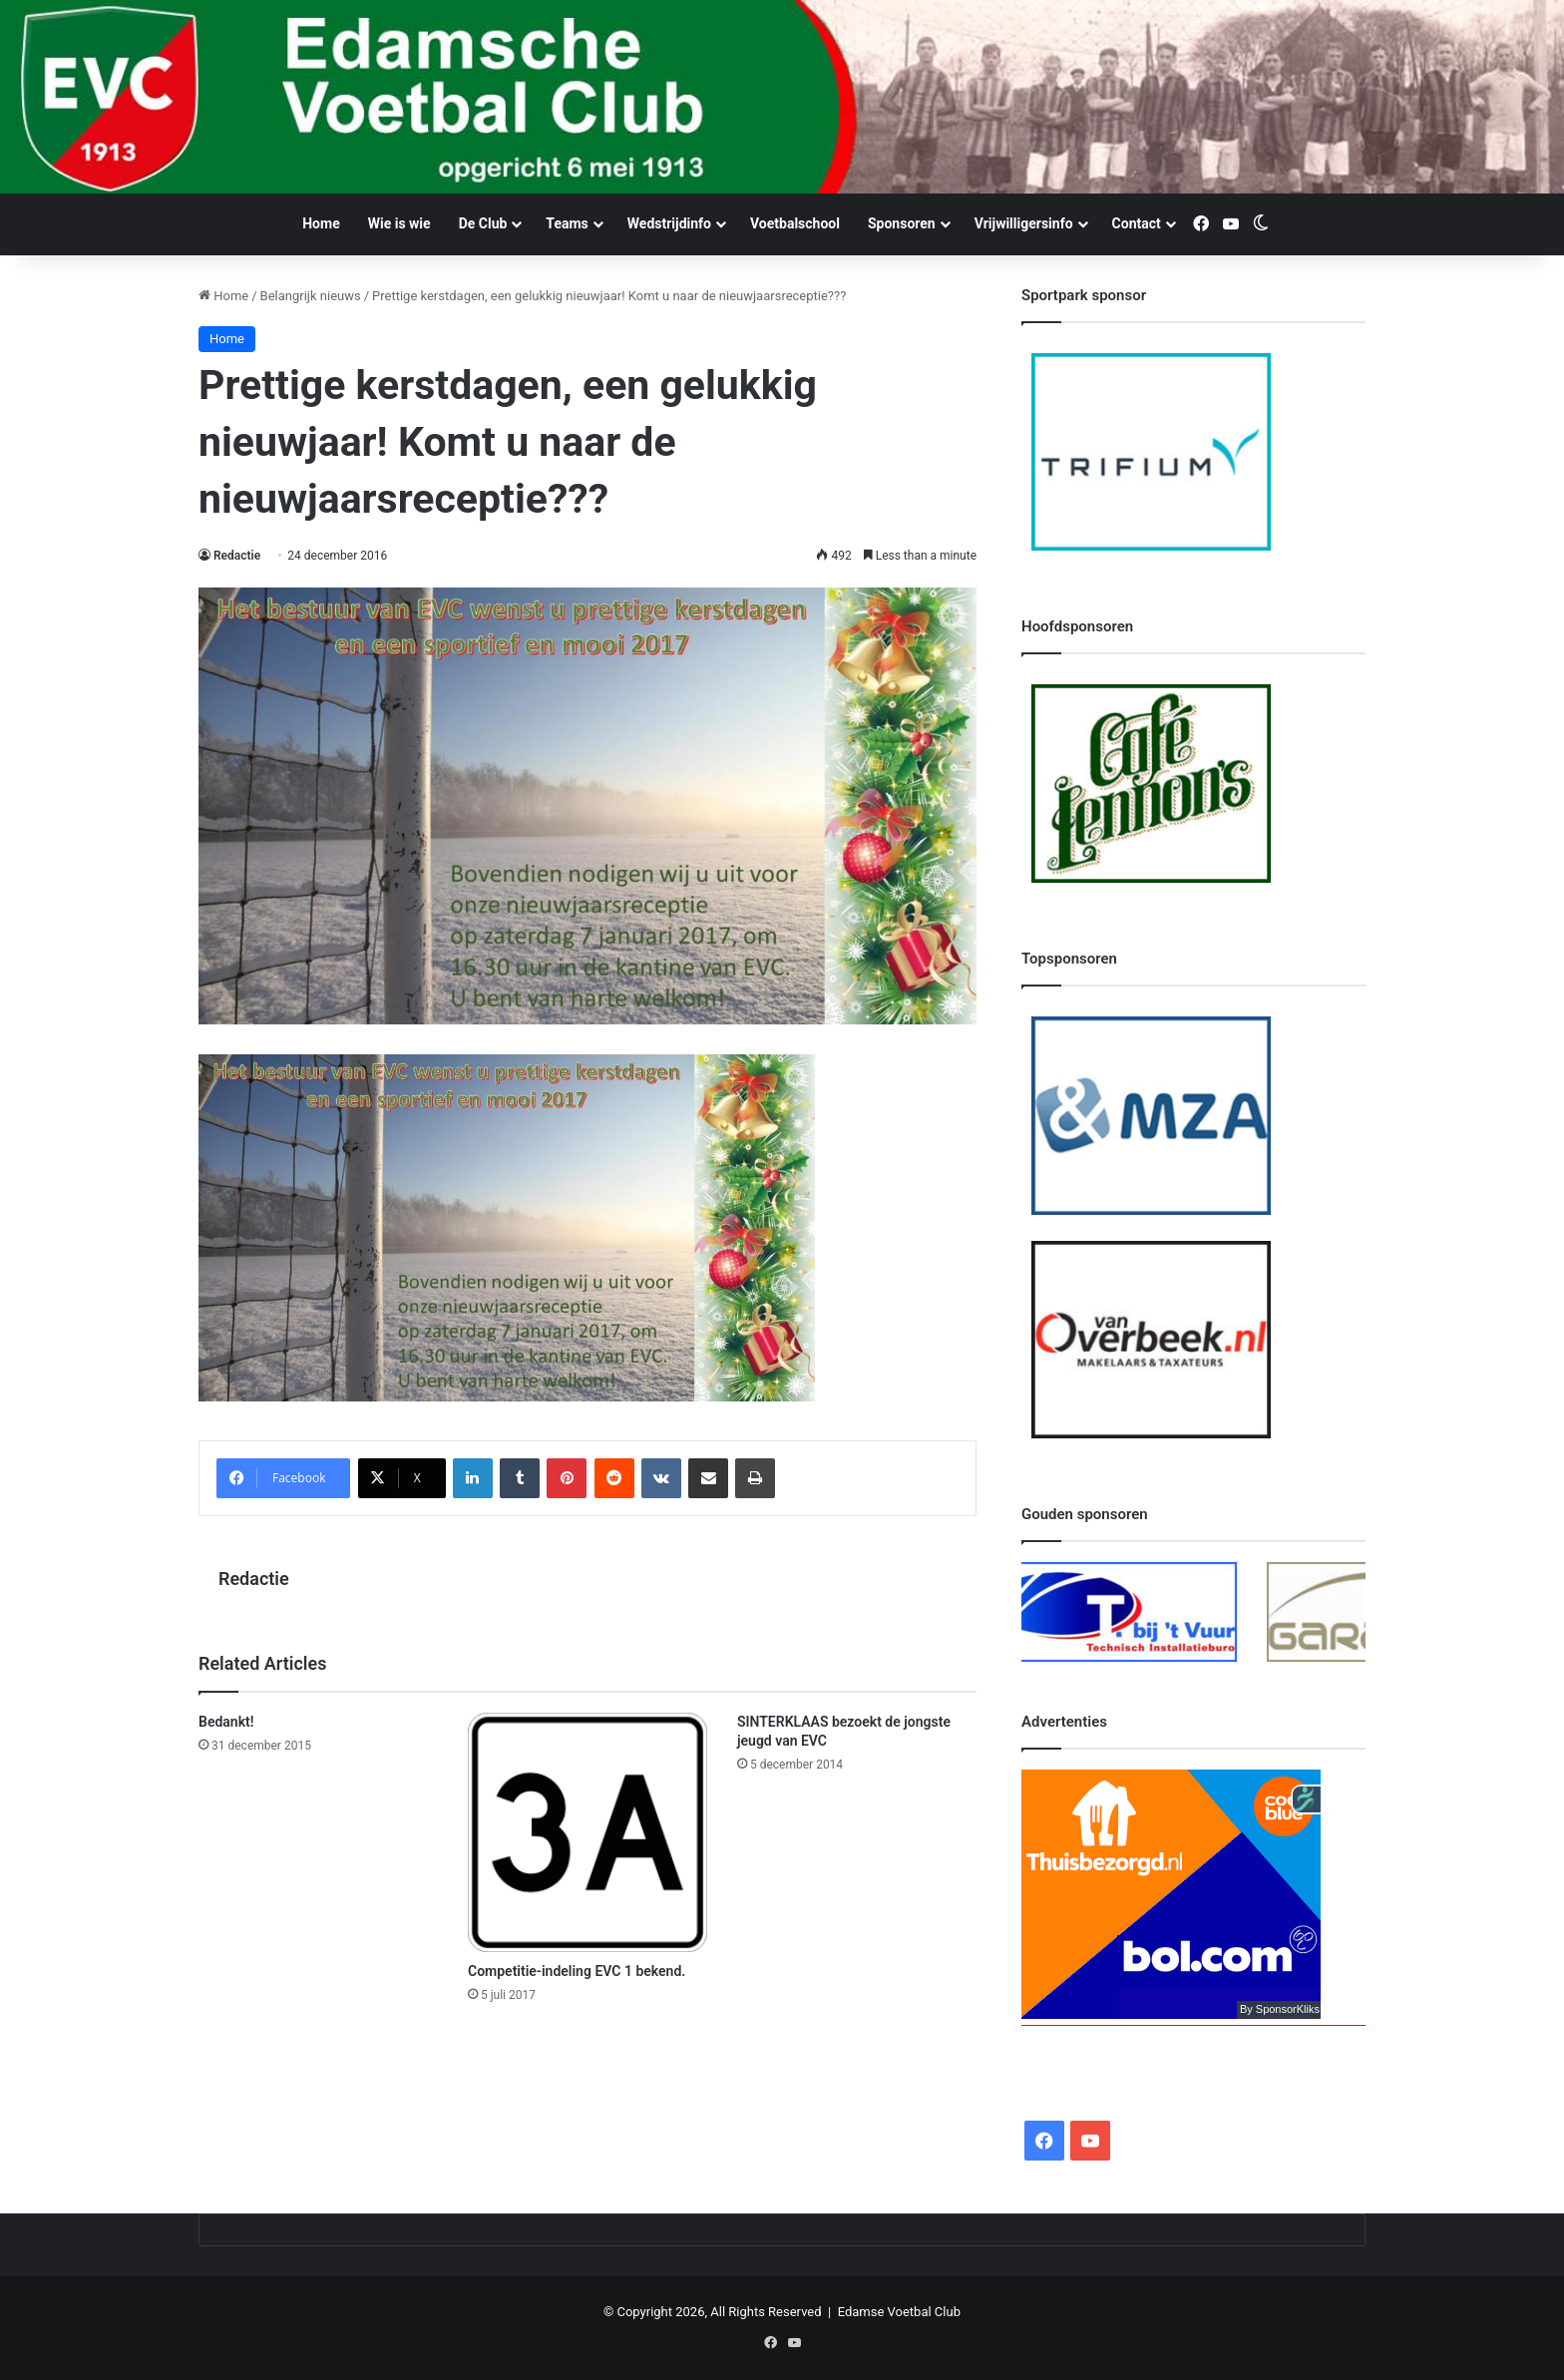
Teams (566, 223)
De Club (483, 223)
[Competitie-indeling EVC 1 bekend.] (587, 1832)
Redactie (236, 556)
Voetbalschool (795, 223)
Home (320, 223)
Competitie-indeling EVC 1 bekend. (576, 1971)
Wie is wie (399, 223)
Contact (1136, 223)
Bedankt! (225, 1722)
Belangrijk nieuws (310, 295)
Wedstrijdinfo (669, 223)
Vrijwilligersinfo (1024, 223)
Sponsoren (902, 223)
